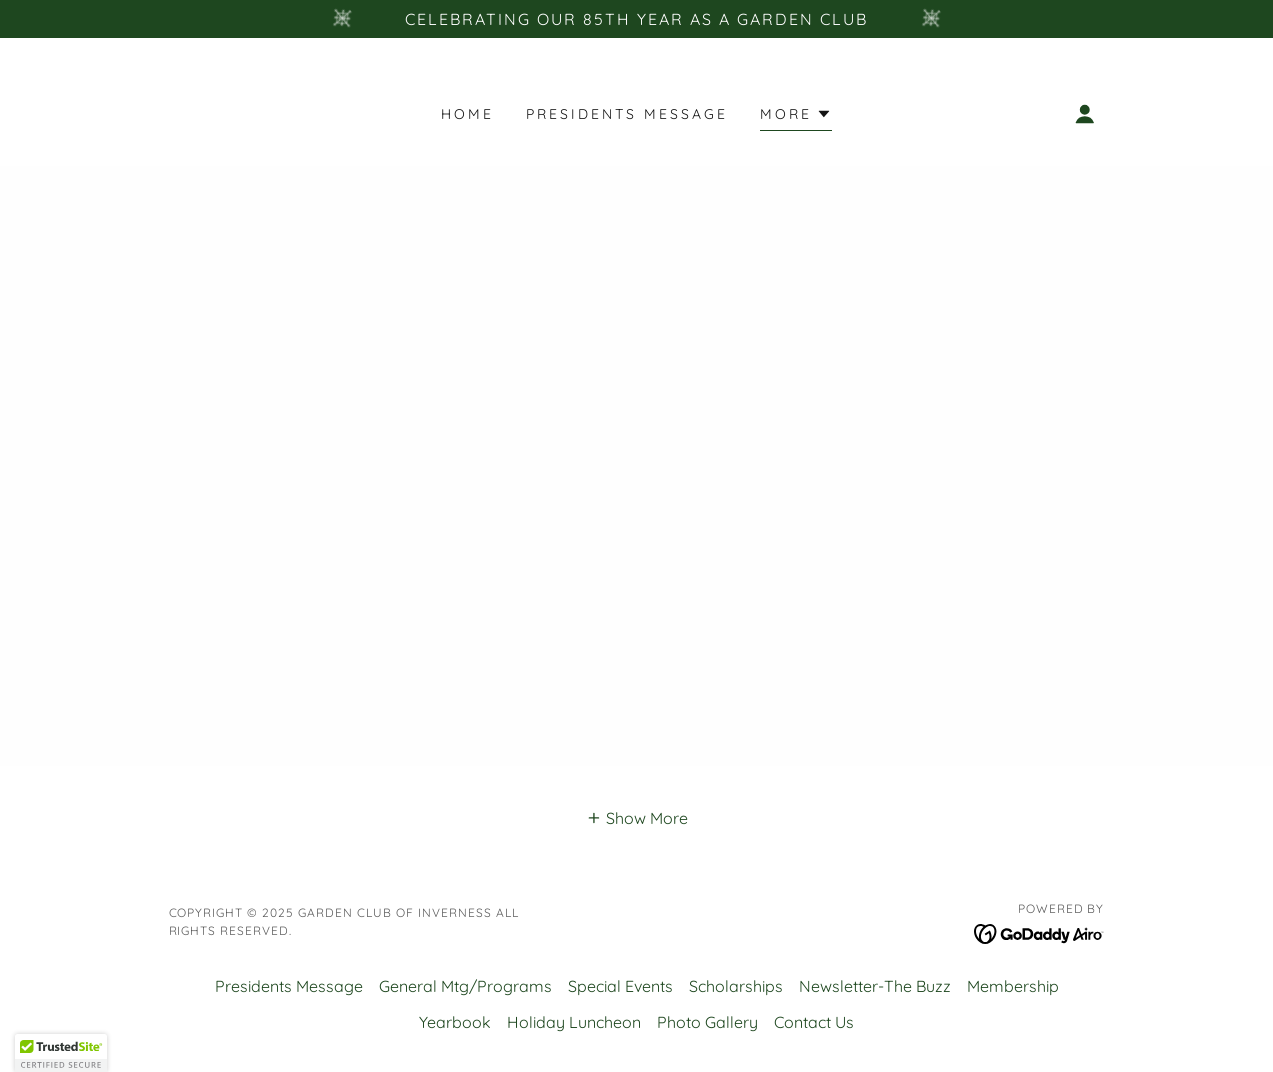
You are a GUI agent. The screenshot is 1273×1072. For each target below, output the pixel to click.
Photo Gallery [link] (707, 1022)
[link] (1039, 932)
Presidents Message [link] (627, 114)
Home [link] (467, 114)
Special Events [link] (620, 986)
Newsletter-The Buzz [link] (875, 986)
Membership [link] (1013, 986)
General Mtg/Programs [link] (465, 986)
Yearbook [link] (455, 1022)
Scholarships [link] (736, 986)
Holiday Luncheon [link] (574, 1022)
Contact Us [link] (814, 1022)
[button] (796, 116)
